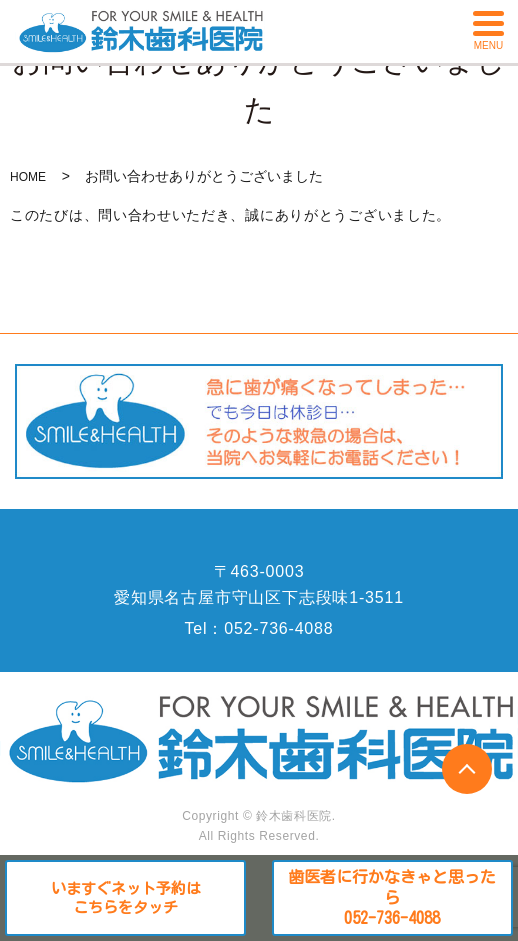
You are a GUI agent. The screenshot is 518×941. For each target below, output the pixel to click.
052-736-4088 (278, 628)
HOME (28, 177)
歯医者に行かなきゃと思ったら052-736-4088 (392, 898)
